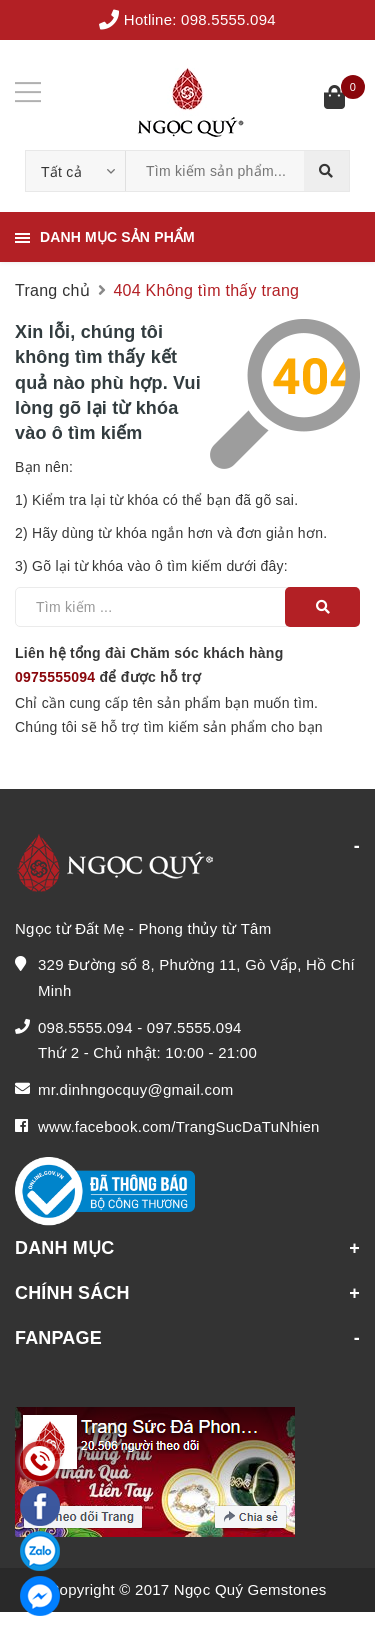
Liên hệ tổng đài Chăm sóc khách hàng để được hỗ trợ (149, 665)
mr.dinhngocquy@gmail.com (135, 1089)
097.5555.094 (194, 1027)
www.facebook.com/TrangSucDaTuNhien (179, 1126)
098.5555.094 (228, 19)
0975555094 (55, 677)
